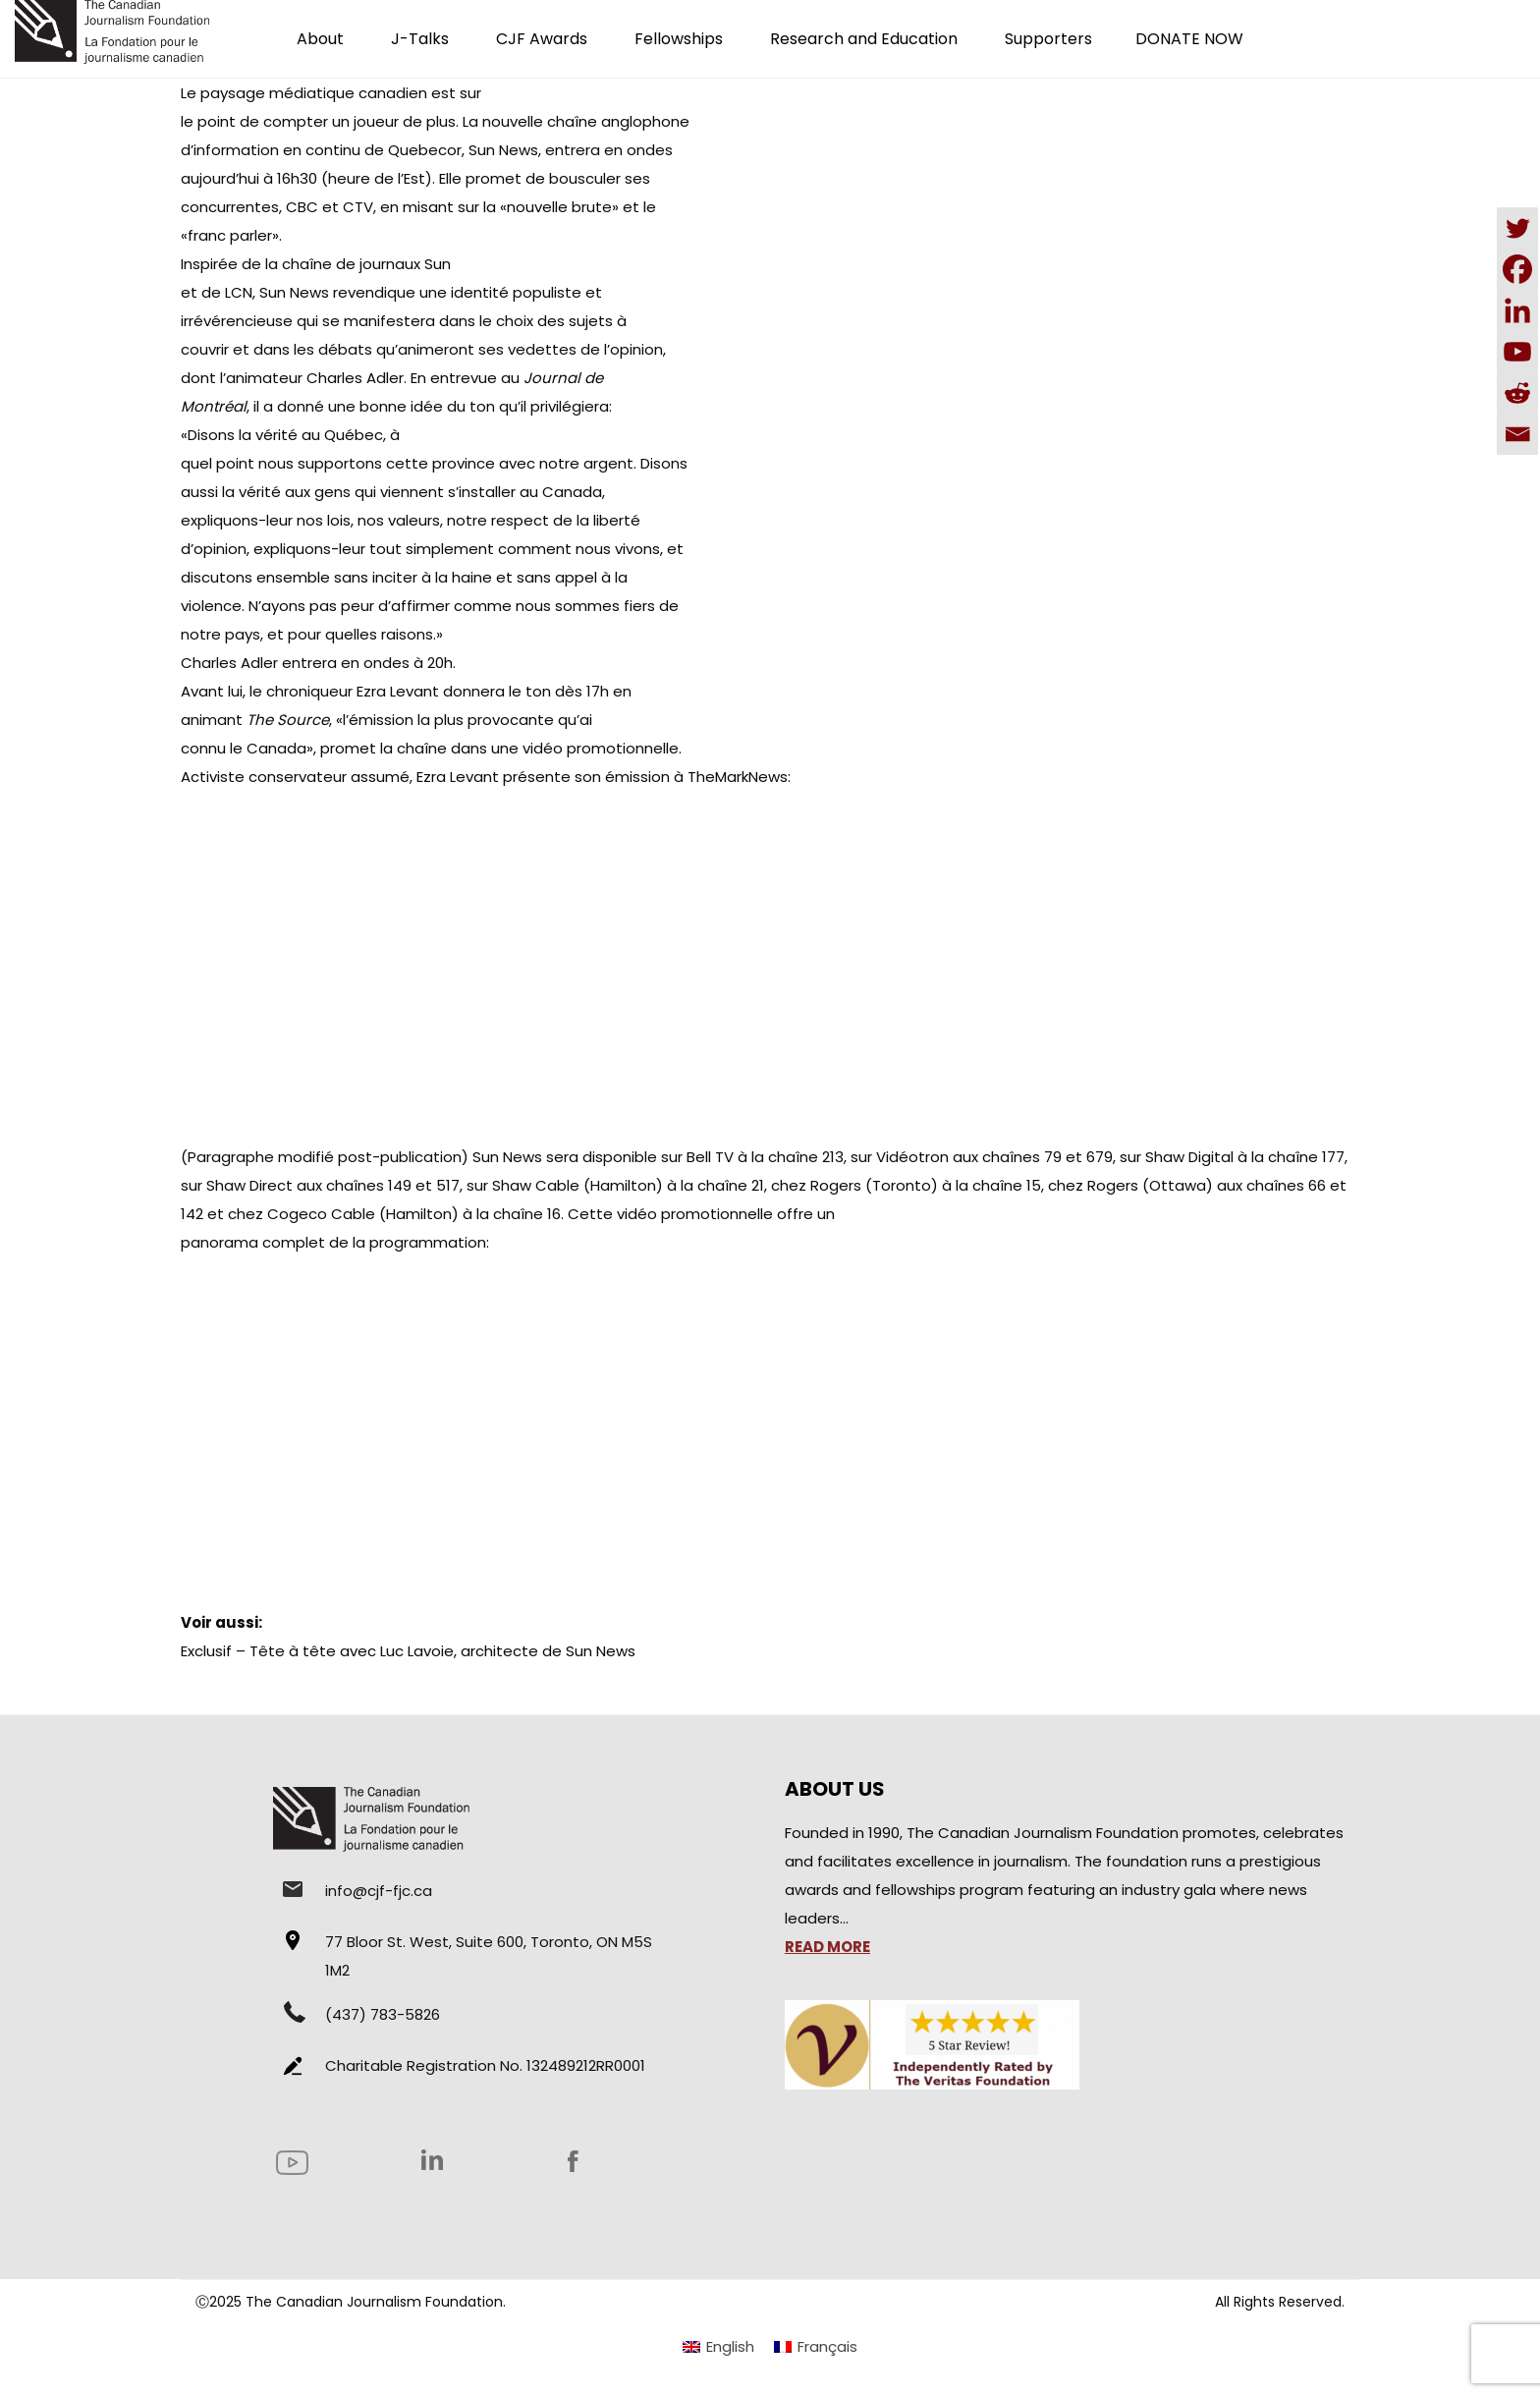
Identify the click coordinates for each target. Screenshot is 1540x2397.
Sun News (507, 1156)
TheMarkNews (738, 776)
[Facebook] (1517, 269)
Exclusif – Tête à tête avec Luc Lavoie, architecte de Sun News (408, 1651)
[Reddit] (1517, 393)
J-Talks (420, 39)
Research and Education (864, 39)
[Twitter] (1517, 228)
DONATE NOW (1189, 39)
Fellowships (678, 39)
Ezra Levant (398, 691)
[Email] (1517, 434)
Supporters (1048, 39)
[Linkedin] (1517, 310)
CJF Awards (541, 39)
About (320, 39)
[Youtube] (1517, 351)
